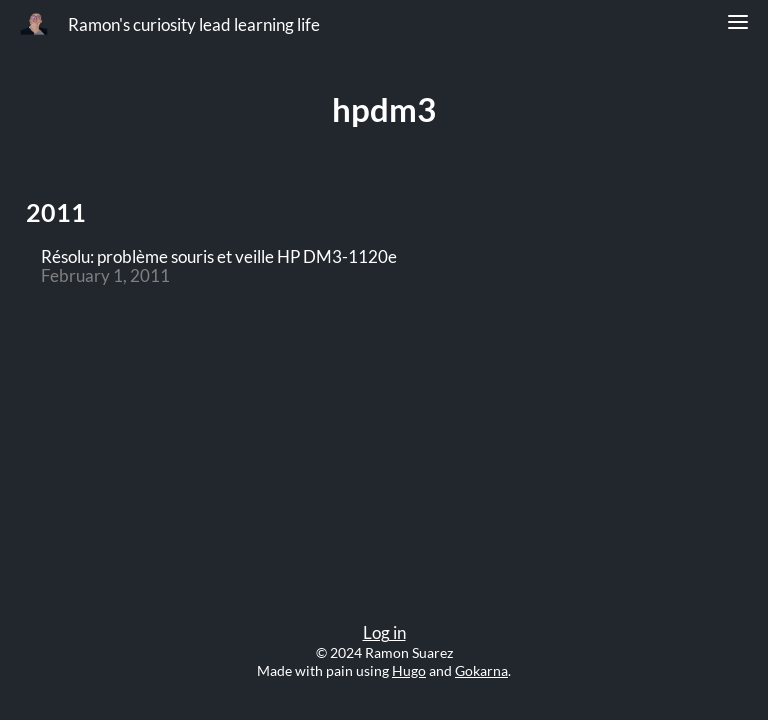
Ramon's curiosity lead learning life (194, 25)
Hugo (409, 670)
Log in (384, 633)
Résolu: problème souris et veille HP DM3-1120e (219, 257)
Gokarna (481, 670)
